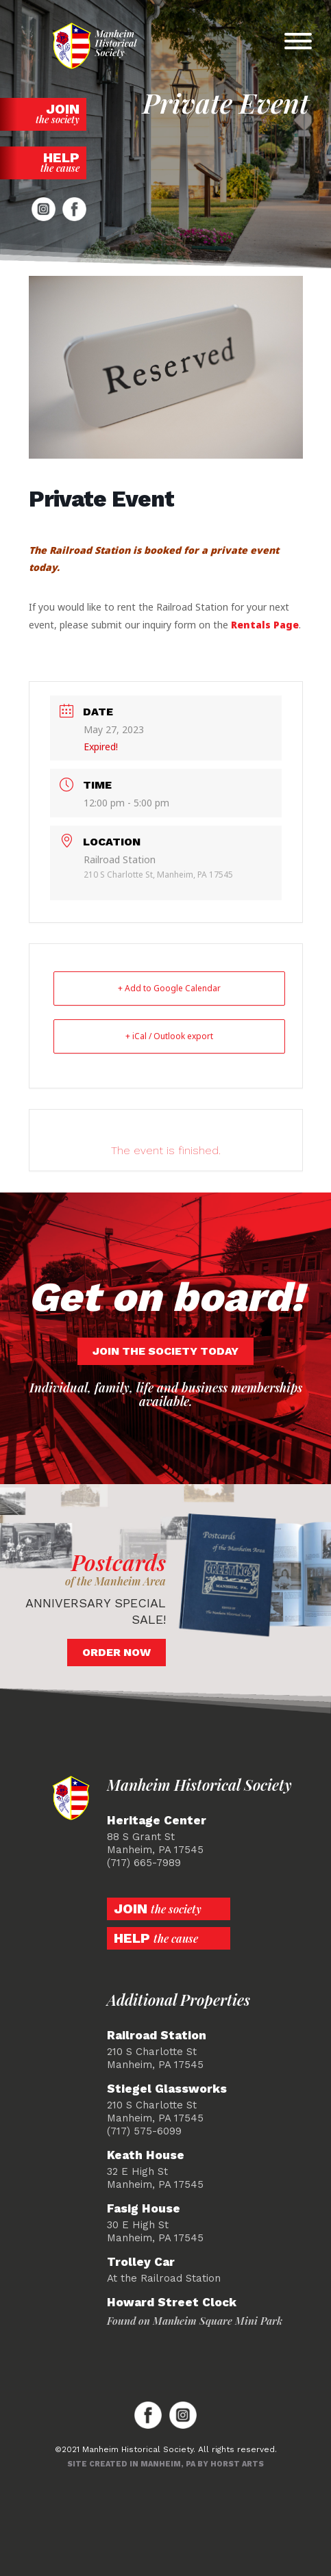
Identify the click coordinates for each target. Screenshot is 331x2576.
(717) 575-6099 (144, 2131)
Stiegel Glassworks (167, 2088)
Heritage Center (156, 1820)
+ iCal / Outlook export (169, 1036)
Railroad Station (156, 2035)
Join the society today (165, 1350)
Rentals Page (265, 624)
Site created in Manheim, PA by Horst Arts (165, 2464)
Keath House (145, 2155)
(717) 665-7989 (144, 1863)
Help (43, 162)
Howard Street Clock (171, 2302)
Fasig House (143, 2208)
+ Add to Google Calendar (169, 988)
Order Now (116, 1652)
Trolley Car (141, 2262)
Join (43, 113)
